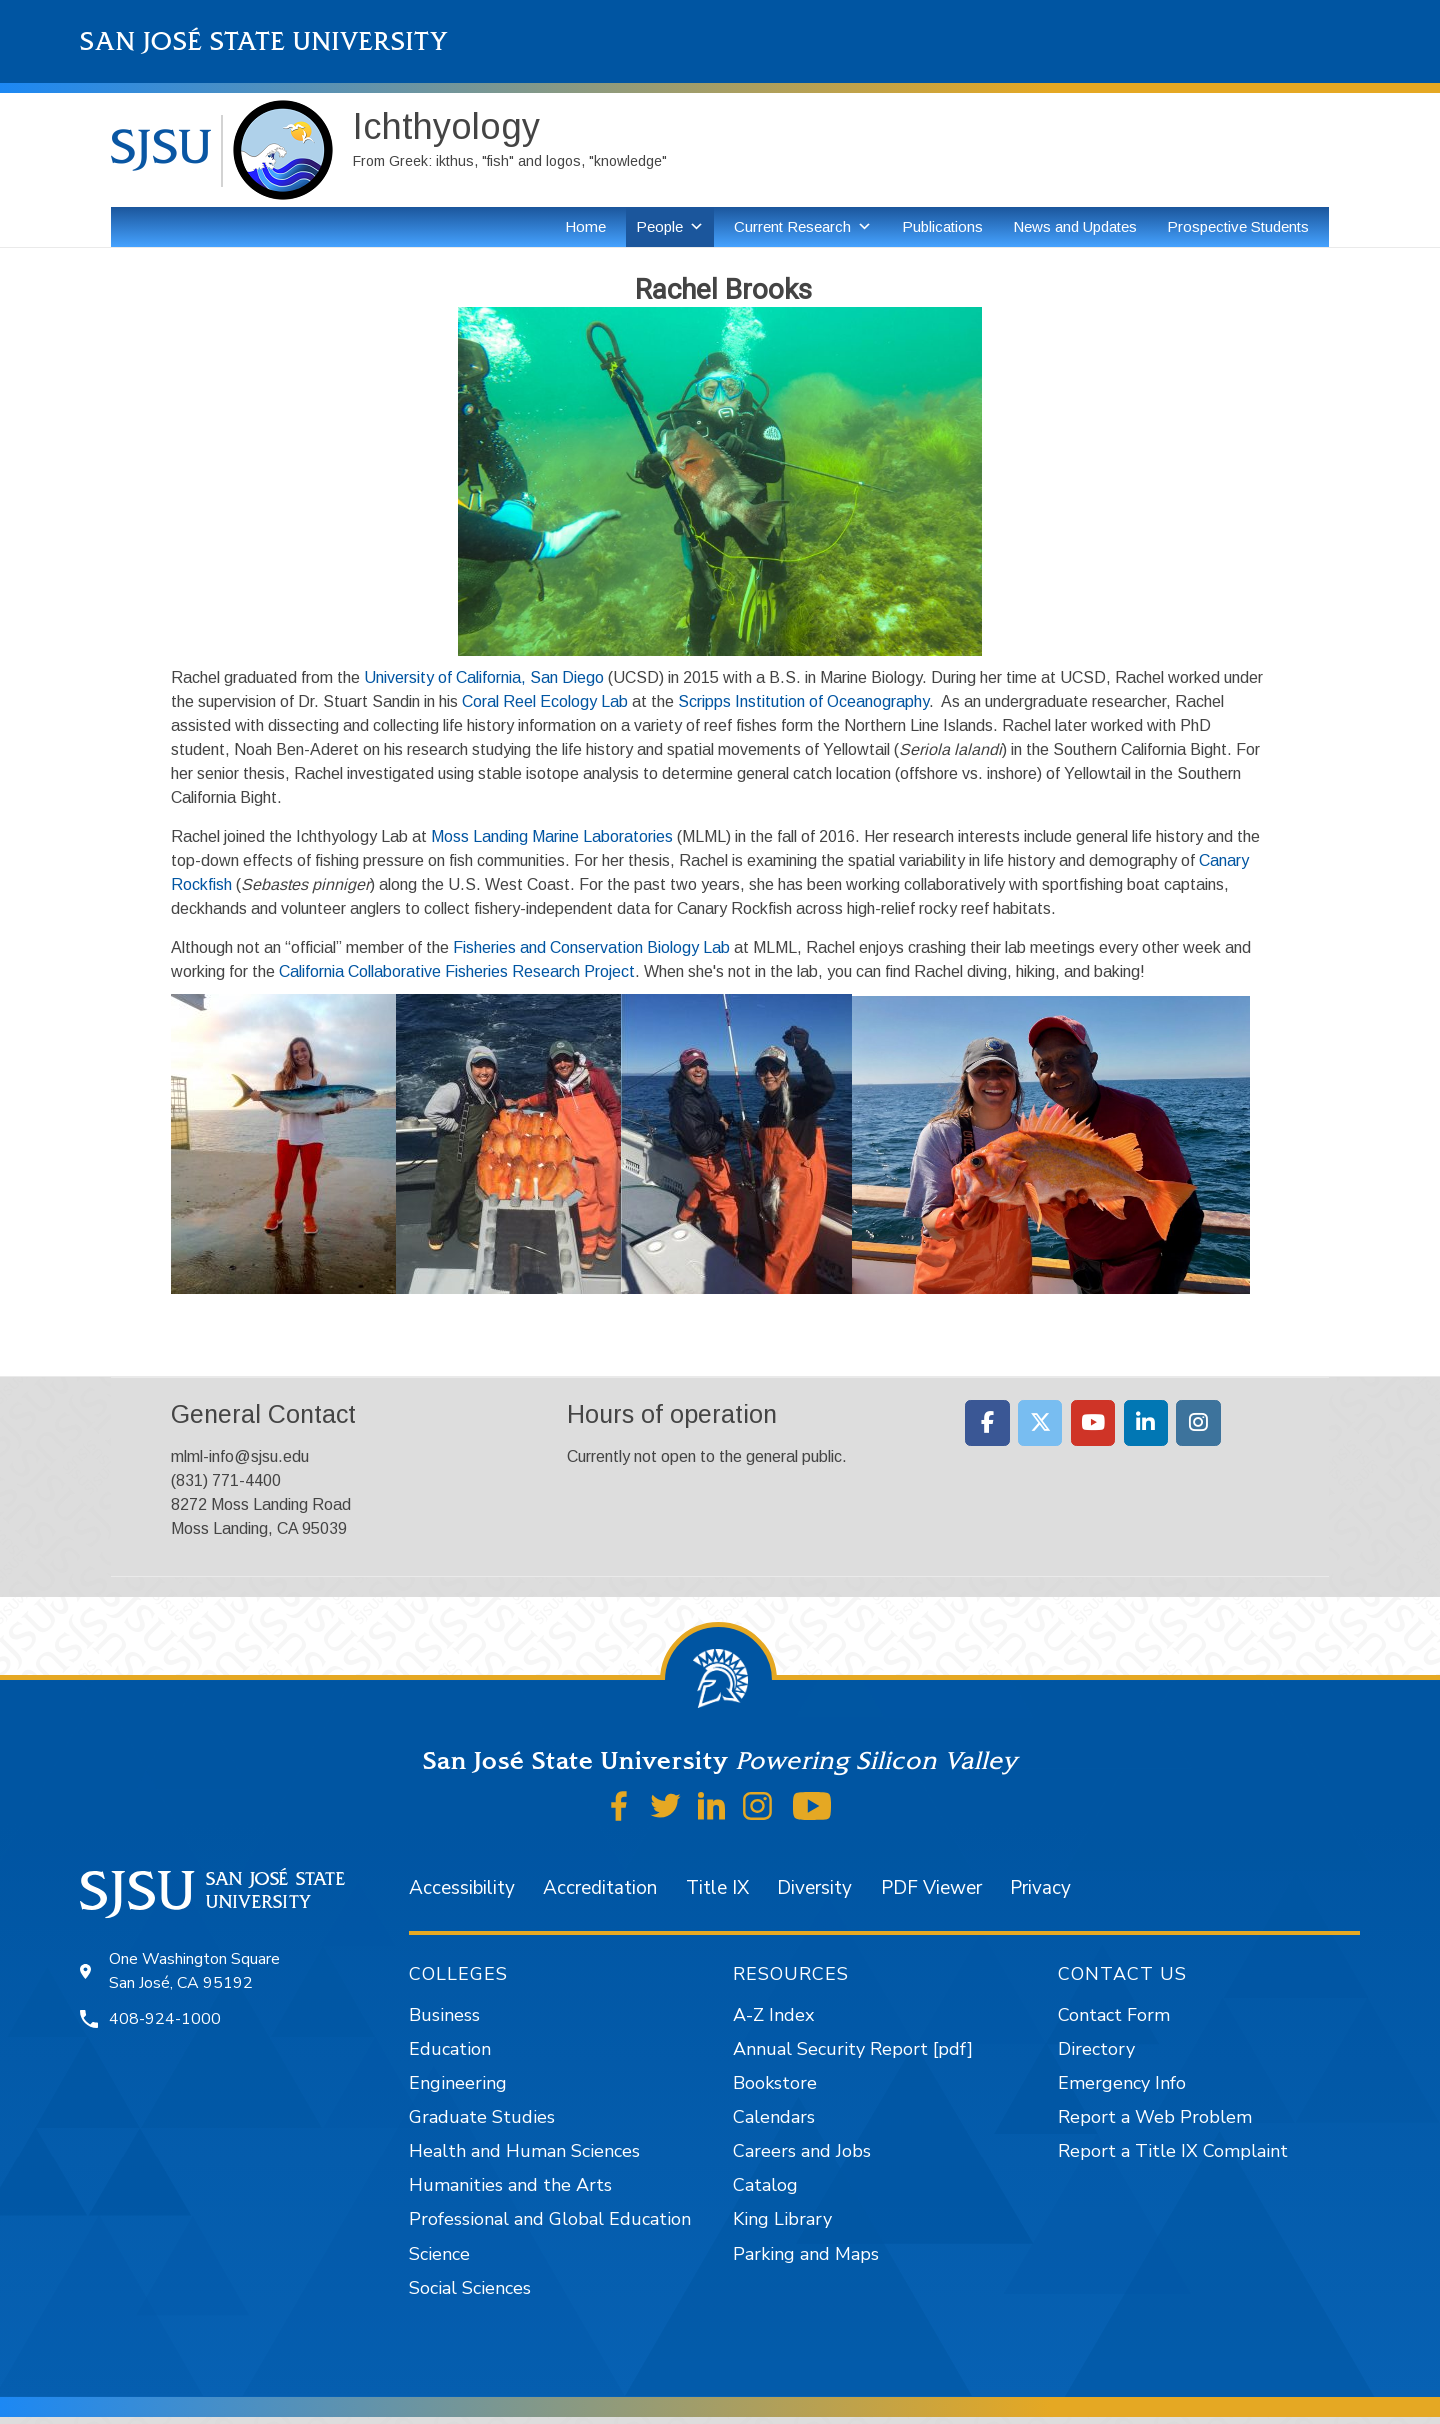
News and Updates (1075, 226)
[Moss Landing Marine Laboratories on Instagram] (1198, 1423)
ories (656, 836)
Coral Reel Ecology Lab (545, 701)
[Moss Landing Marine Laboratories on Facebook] (987, 1423)
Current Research (792, 226)
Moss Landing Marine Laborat (535, 836)
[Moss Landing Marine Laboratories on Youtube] (1093, 1423)
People (659, 226)
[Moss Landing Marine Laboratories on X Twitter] (1040, 1423)
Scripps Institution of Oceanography (803, 701)
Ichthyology (446, 126)
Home (585, 226)
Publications (942, 226)
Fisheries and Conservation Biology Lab (591, 947)
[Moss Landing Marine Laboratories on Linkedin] (1146, 1423)
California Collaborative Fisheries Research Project (457, 971)
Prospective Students (1238, 226)
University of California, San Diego (484, 677)
